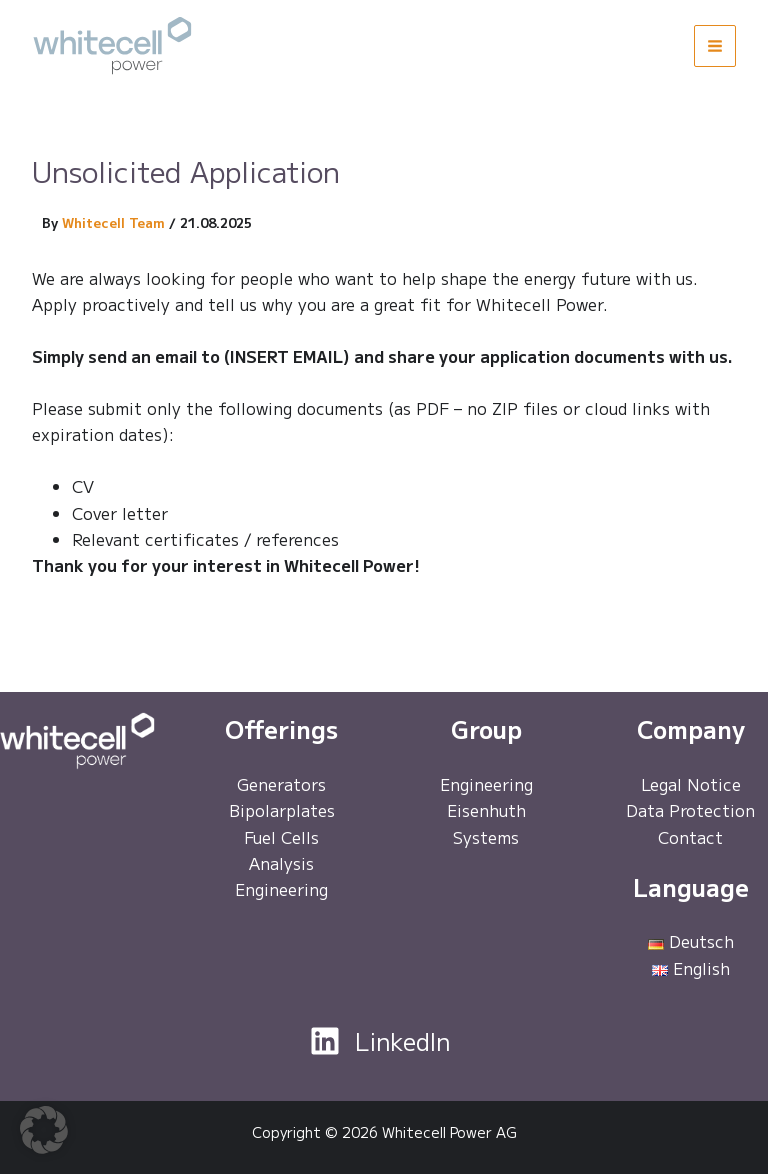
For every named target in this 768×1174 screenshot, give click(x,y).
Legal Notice (691, 784)
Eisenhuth (486, 810)
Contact (690, 837)
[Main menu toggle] (715, 46)
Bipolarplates (282, 810)
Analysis (281, 863)
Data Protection (690, 810)
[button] (44, 1130)
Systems (486, 837)
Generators (281, 784)
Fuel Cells (281, 837)
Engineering (281, 889)
